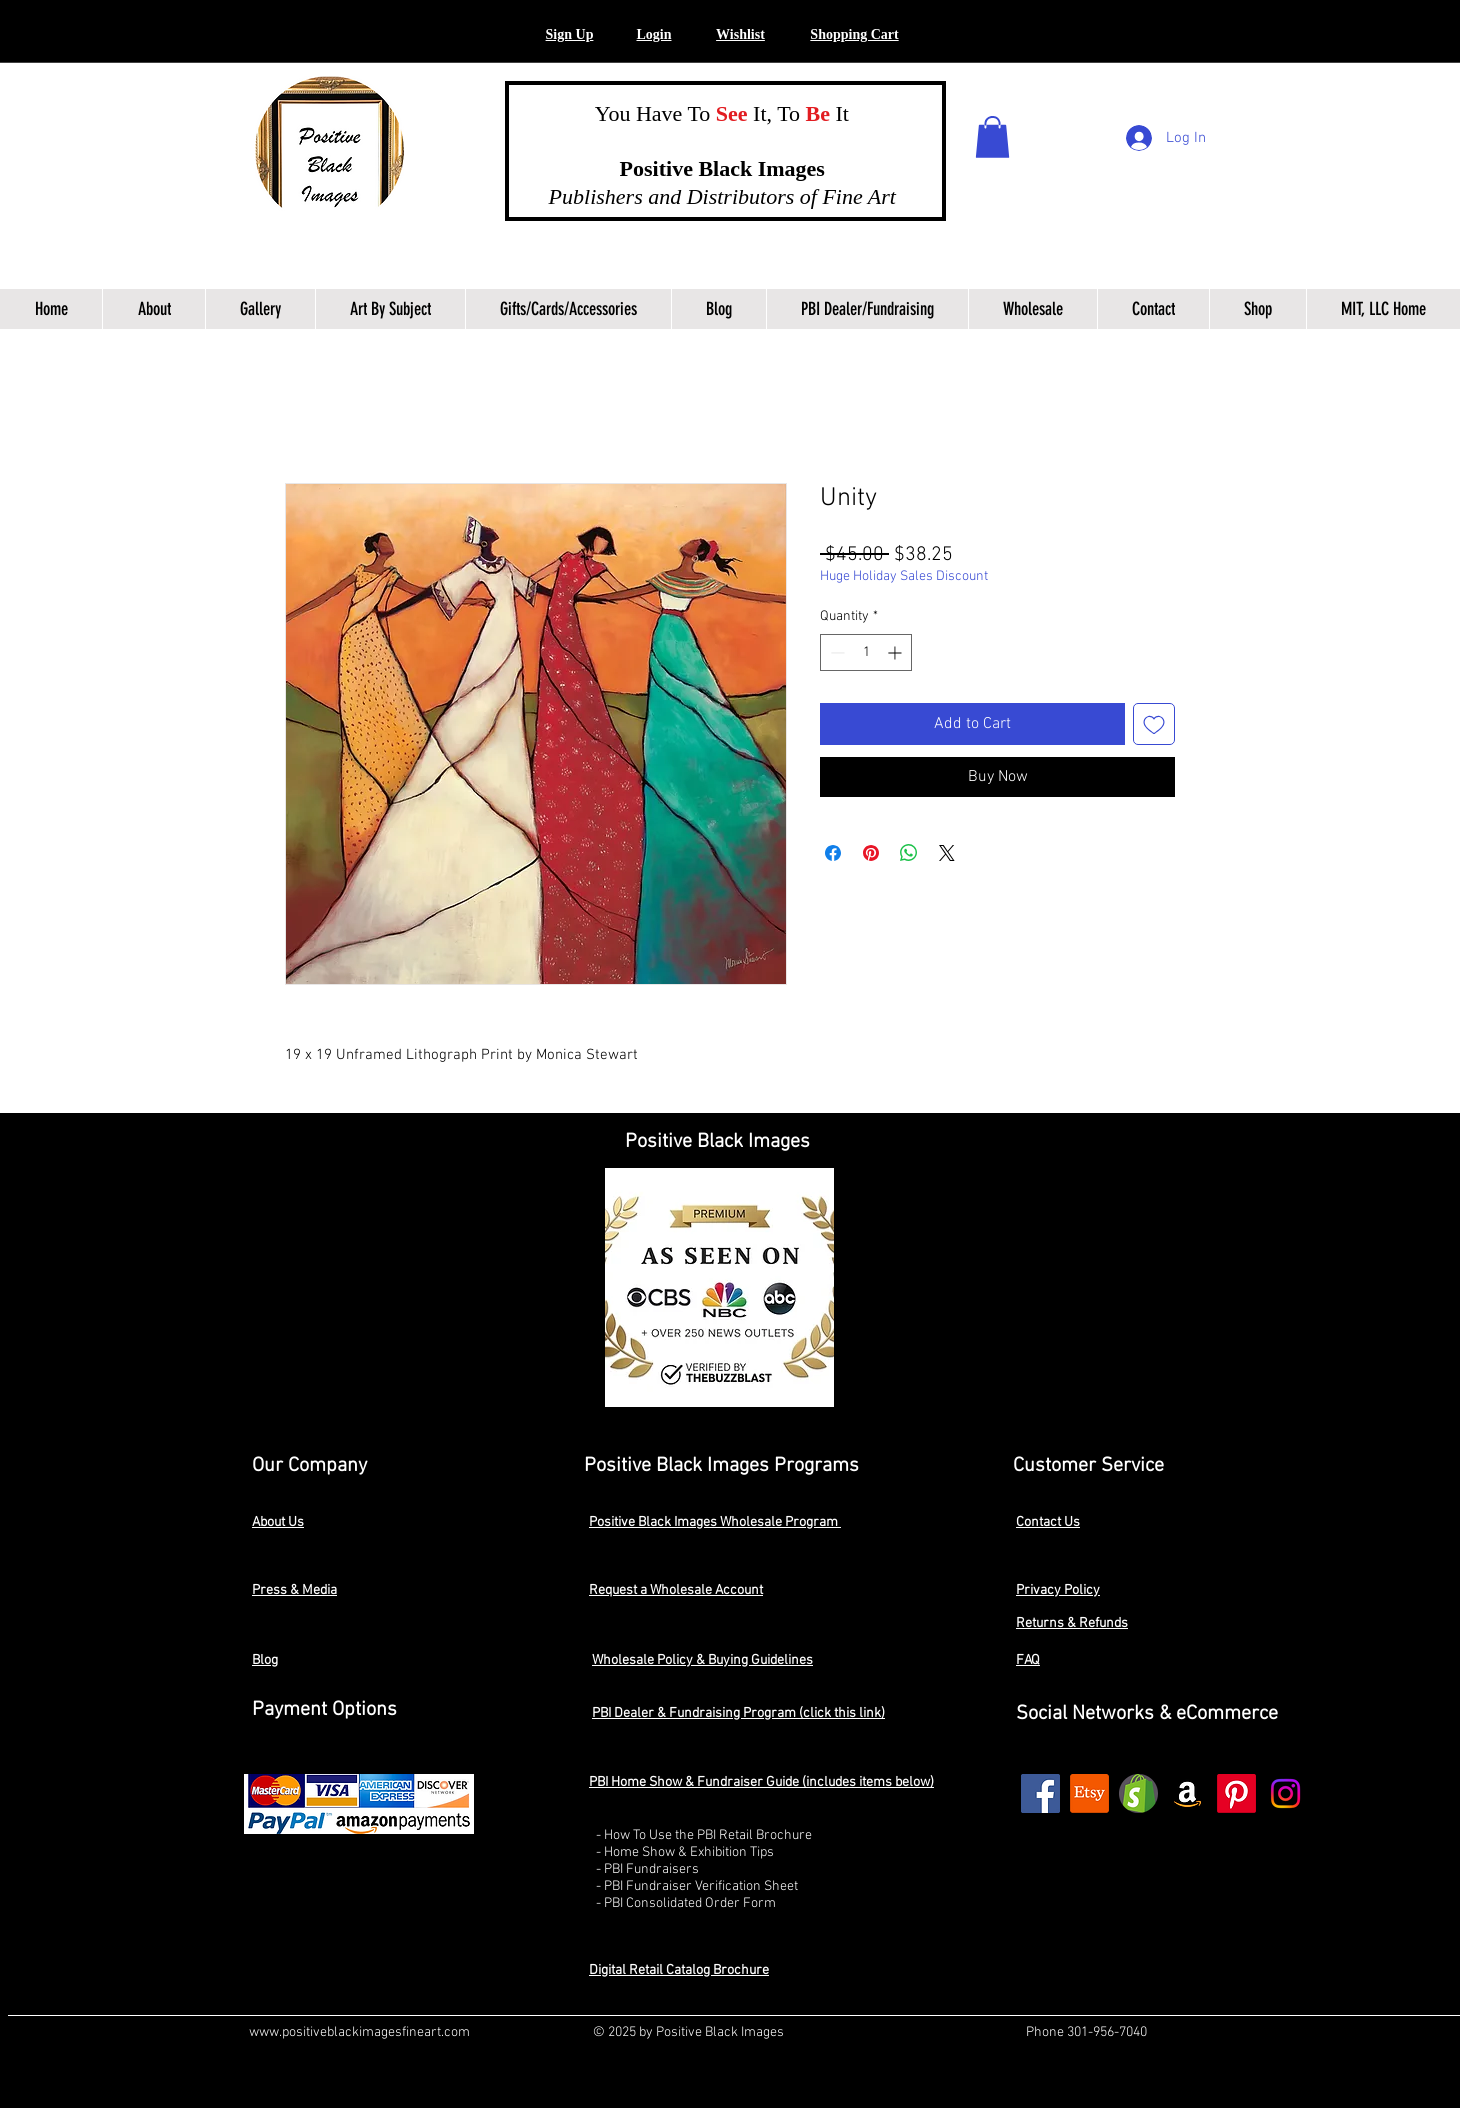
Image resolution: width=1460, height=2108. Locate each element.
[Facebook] (1040, 1793)
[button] (653, 35)
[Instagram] (1285, 1793)
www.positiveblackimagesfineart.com (359, 2032)
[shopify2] (1138, 1793)
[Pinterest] (1236, 1793)
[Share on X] (947, 853)
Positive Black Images (703, 168)
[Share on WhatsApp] (909, 853)
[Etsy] (1089, 1793)
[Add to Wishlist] (1154, 724)
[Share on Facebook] (833, 853)
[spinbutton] (866, 652)
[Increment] (896, 652)
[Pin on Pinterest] (871, 853)
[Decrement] (835, 652)
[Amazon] (1187, 1793)
